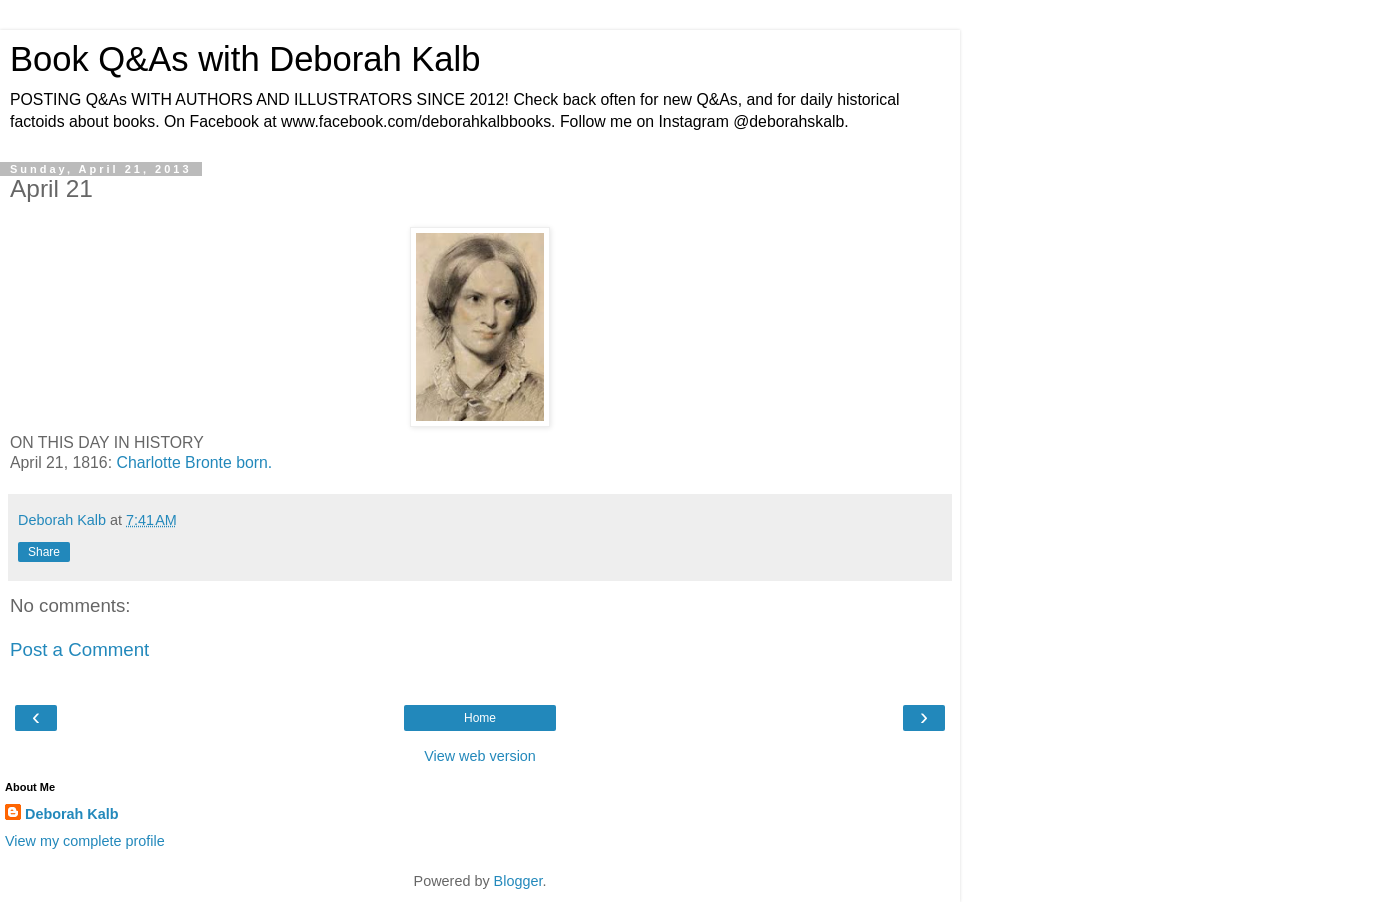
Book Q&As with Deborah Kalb (245, 59)
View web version (480, 756)
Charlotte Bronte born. (194, 462)
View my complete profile (85, 841)
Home (480, 718)
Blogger (518, 881)
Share (44, 552)
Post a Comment (79, 649)
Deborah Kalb (72, 814)
